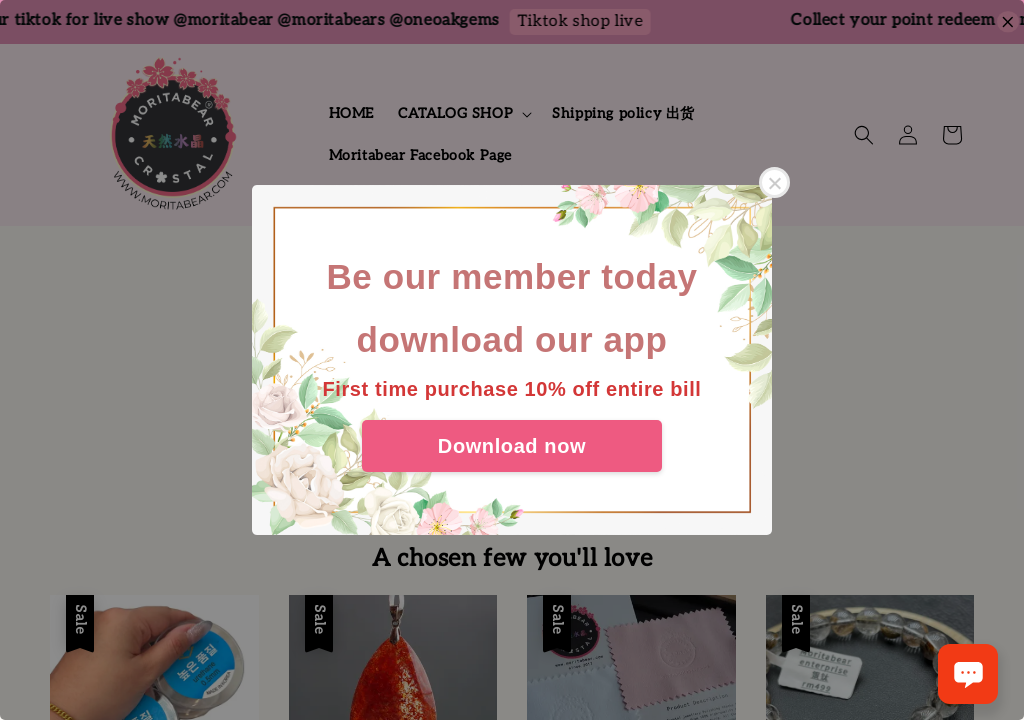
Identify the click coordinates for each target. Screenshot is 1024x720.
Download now (512, 446)
